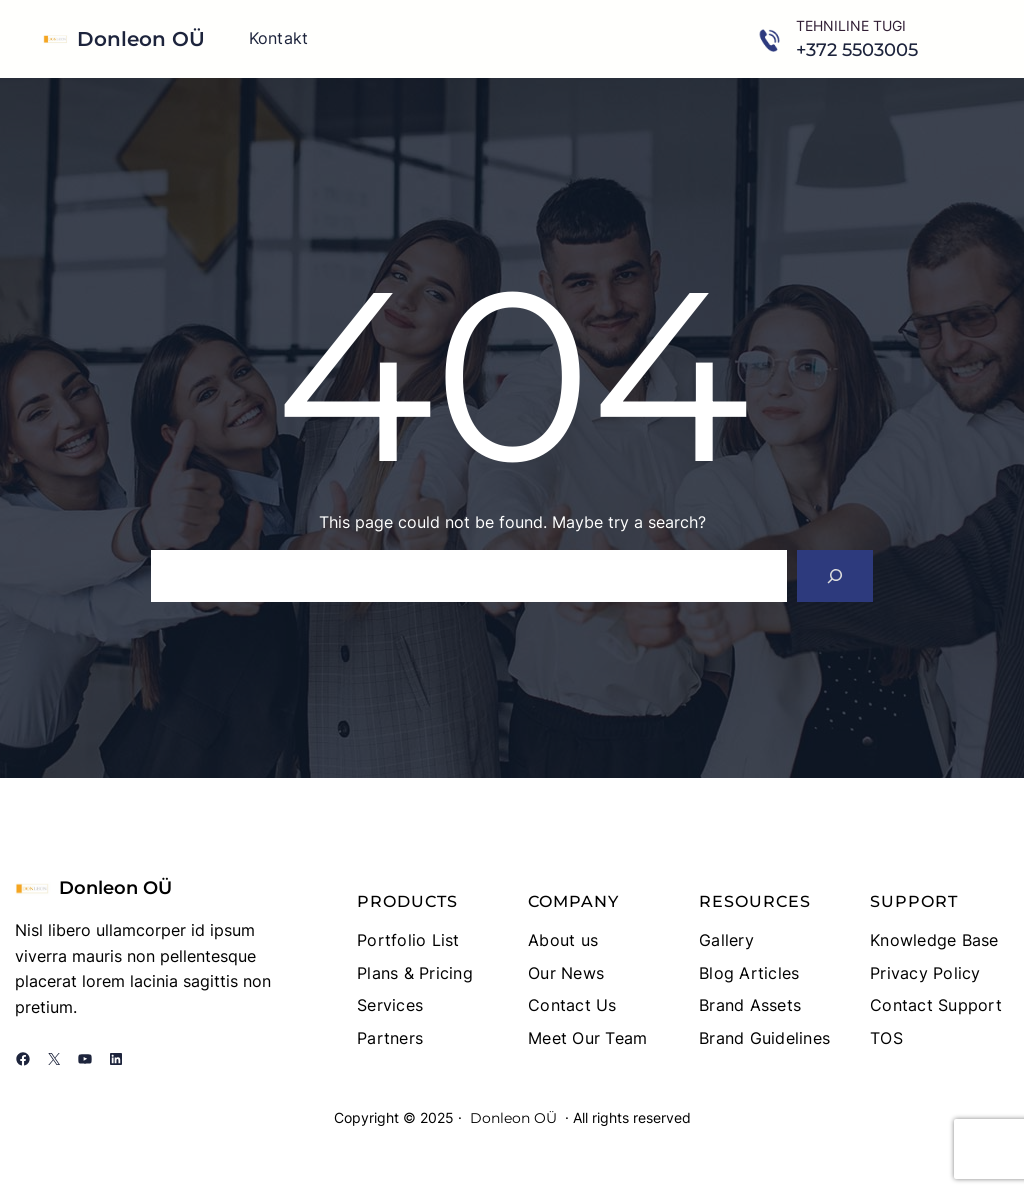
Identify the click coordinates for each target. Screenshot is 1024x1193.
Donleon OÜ (141, 39)
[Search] (835, 576)
